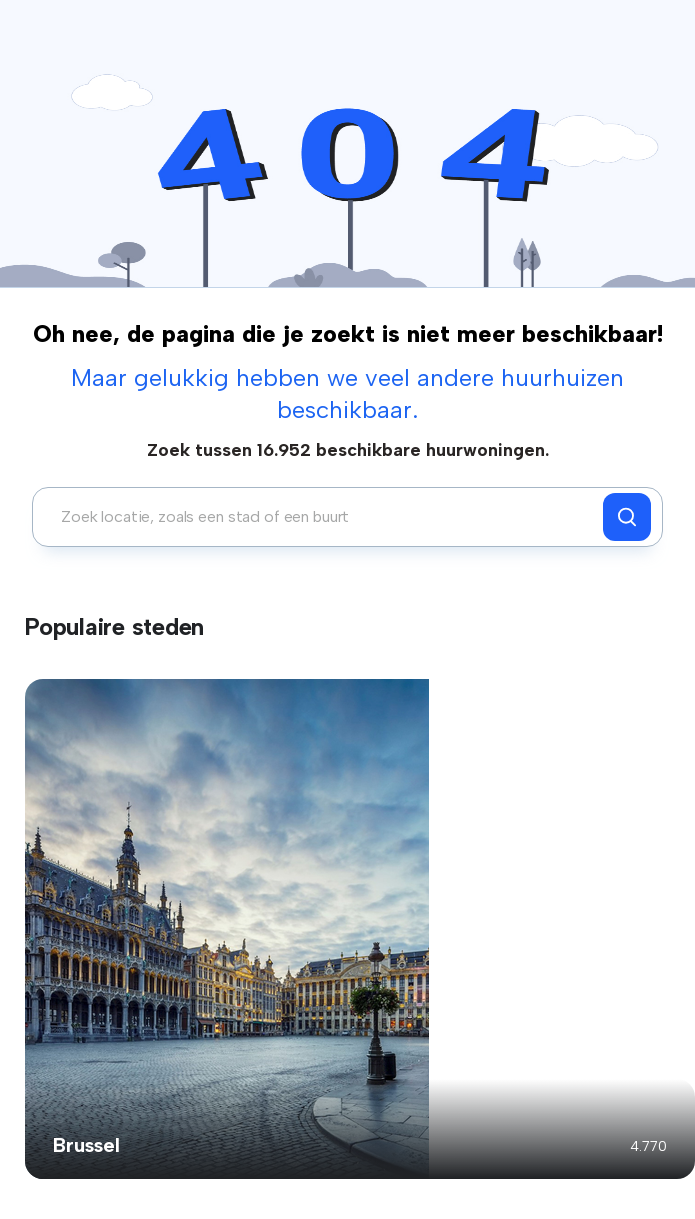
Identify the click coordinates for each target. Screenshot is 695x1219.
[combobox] (323, 517)
